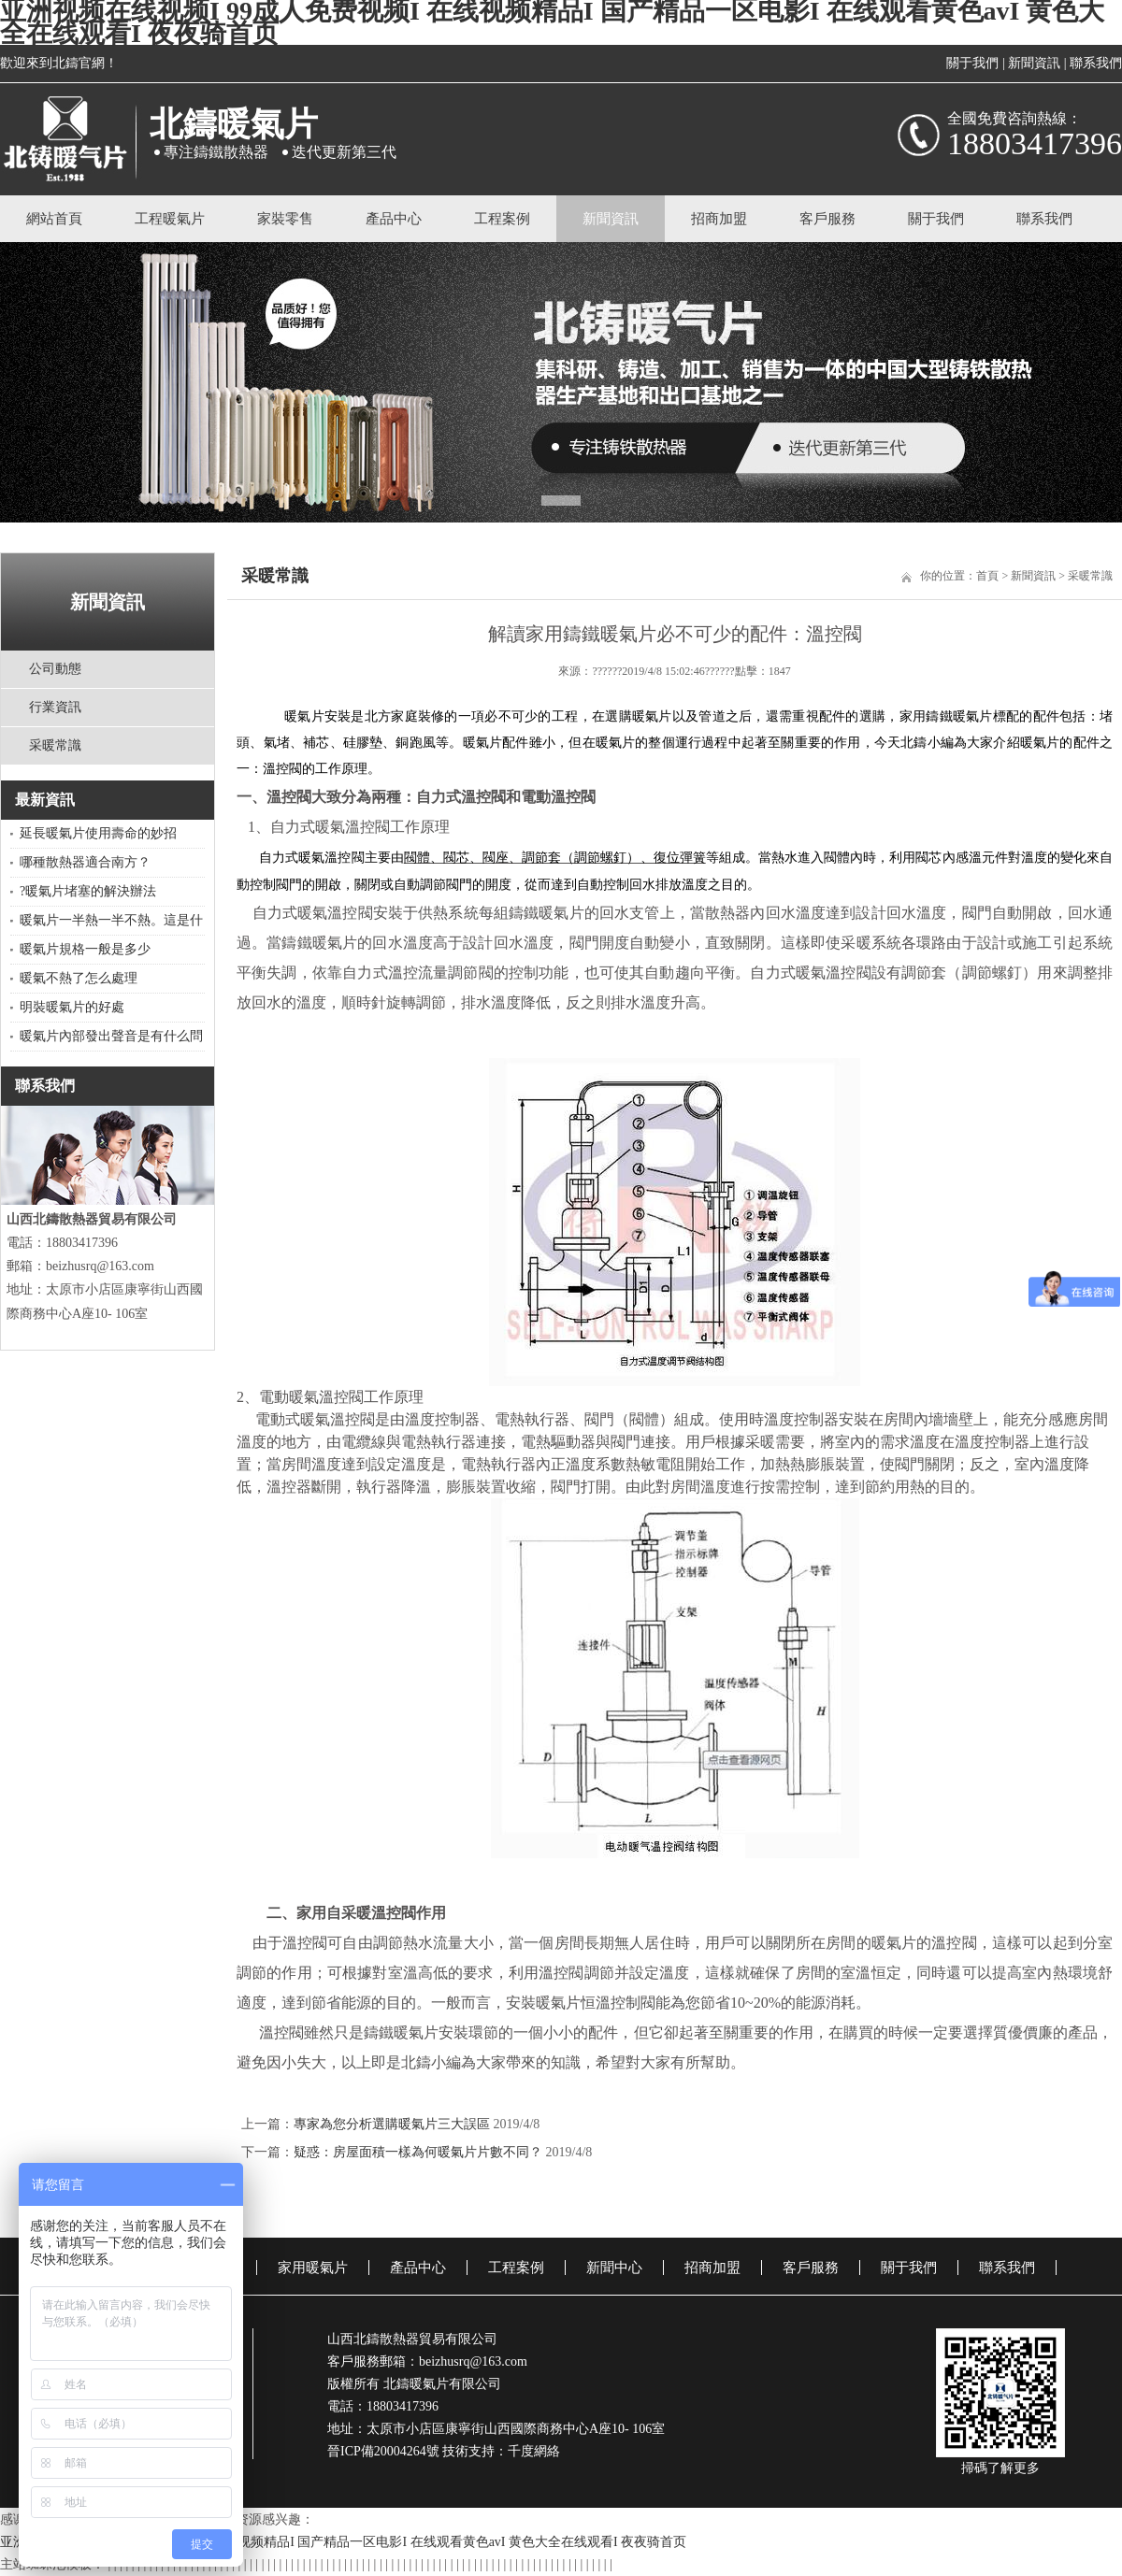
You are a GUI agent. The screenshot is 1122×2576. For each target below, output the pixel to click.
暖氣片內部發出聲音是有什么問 (111, 1036)
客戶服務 (827, 218)
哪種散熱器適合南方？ (85, 862)
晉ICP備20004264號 (383, 2451)
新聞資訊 (1034, 63)
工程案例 (502, 218)
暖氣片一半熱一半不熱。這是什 (111, 920)
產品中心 (394, 218)
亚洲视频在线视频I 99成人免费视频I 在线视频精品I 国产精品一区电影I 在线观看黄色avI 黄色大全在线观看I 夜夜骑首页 (343, 2542)
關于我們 (972, 63)
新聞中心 (614, 2267)
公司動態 (55, 669)
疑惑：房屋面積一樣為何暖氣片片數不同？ (418, 2152)
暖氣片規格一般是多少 (85, 949)
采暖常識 (55, 745)
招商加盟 (719, 218)
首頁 (987, 575)
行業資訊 (55, 707)
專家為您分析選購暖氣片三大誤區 (392, 2124)
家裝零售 (285, 218)
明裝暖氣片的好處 (72, 1007)
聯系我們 (1096, 63)
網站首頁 (54, 218)
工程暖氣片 (170, 218)
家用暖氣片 (313, 2267)
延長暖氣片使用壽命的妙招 (98, 833)
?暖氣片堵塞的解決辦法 (88, 891)
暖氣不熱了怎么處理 (78, 978)
